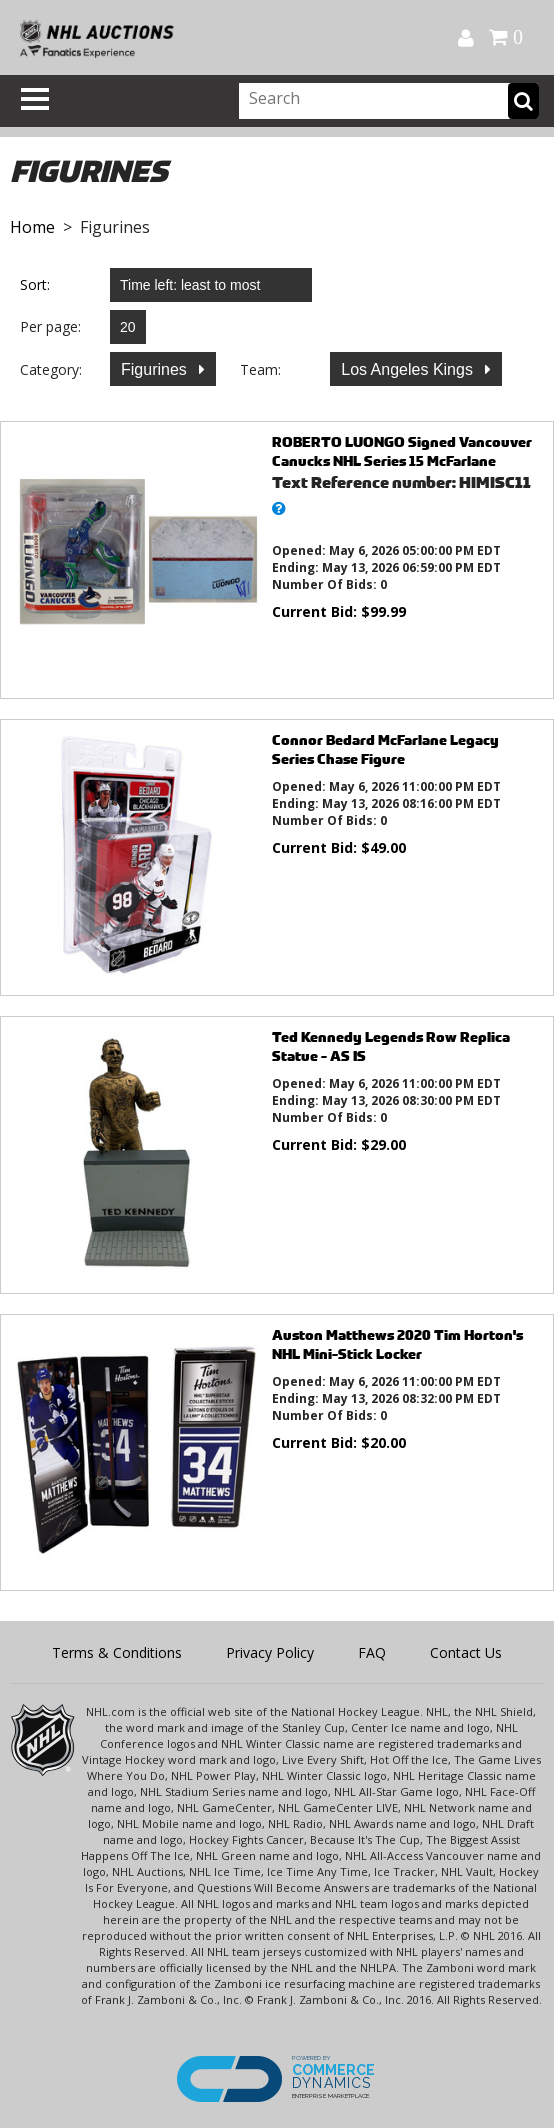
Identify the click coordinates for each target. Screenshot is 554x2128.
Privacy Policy (270, 1652)
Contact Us (466, 1652)
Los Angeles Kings (409, 369)
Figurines (156, 369)
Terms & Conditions (117, 1652)
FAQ (372, 1652)
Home (32, 227)
